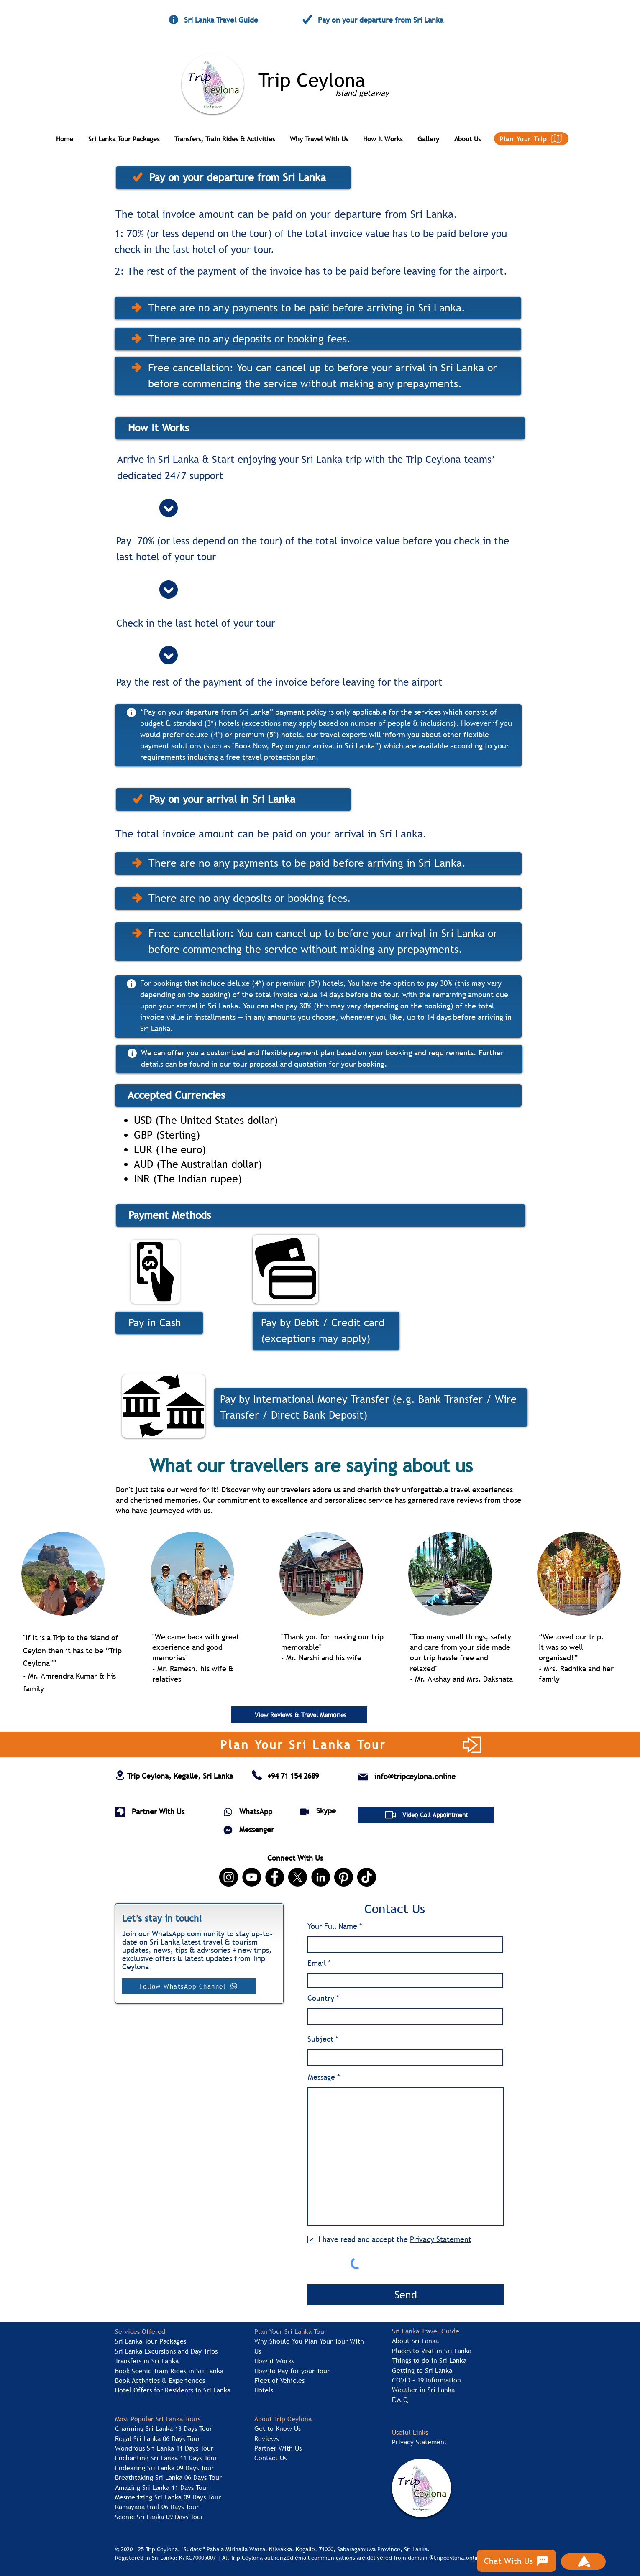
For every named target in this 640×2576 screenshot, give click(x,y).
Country (321, 1998)
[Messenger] (228, 1830)
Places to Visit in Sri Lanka (431, 2350)
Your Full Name (332, 1926)
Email (316, 1963)
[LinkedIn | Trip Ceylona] (320, 1877)
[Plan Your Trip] (531, 138)
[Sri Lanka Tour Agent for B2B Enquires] (120, 1811)
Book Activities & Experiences (160, 2380)
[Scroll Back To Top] (583, 2561)
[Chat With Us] (516, 2561)
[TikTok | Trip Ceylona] (366, 1877)
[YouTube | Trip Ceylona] (251, 1877)
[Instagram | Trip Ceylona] (228, 1877)
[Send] (405, 2294)
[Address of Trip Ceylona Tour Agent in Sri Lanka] (120, 1775)
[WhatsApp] (228, 1812)
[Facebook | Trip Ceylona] (274, 1877)
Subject (320, 2039)
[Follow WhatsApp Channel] (189, 1986)
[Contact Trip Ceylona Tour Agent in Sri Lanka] (256, 1775)
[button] (128, 135)
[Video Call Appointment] (426, 1815)
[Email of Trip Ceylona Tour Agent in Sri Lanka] (363, 1777)
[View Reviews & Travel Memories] (299, 1714)
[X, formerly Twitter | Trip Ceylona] (297, 1877)
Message (321, 2077)
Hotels (263, 2390)
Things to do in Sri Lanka (429, 2360)
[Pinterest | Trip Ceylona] (343, 1877)
